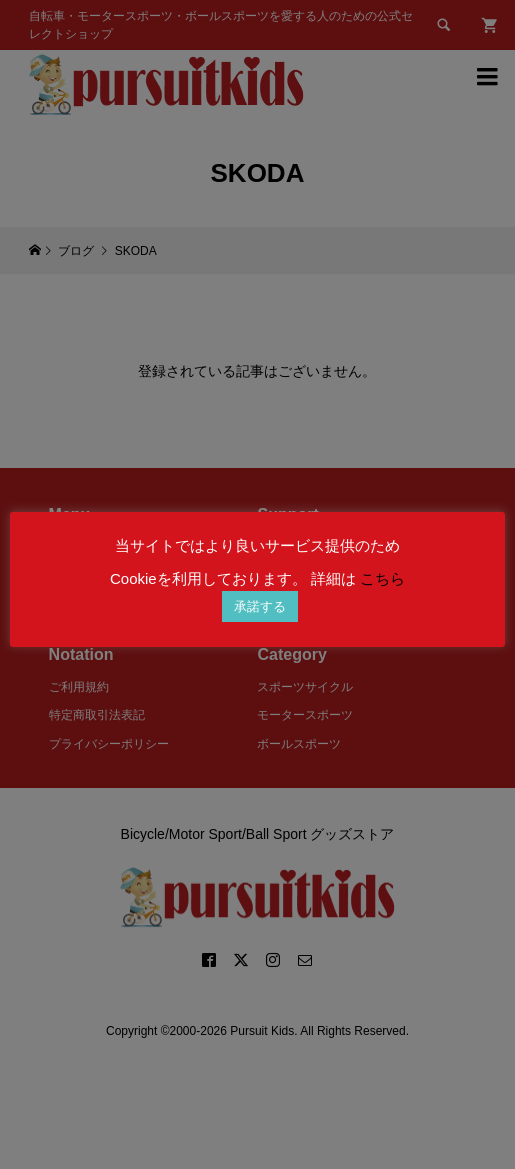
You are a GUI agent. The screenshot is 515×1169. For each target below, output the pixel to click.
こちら (382, 578)
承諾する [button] (260, 606)
